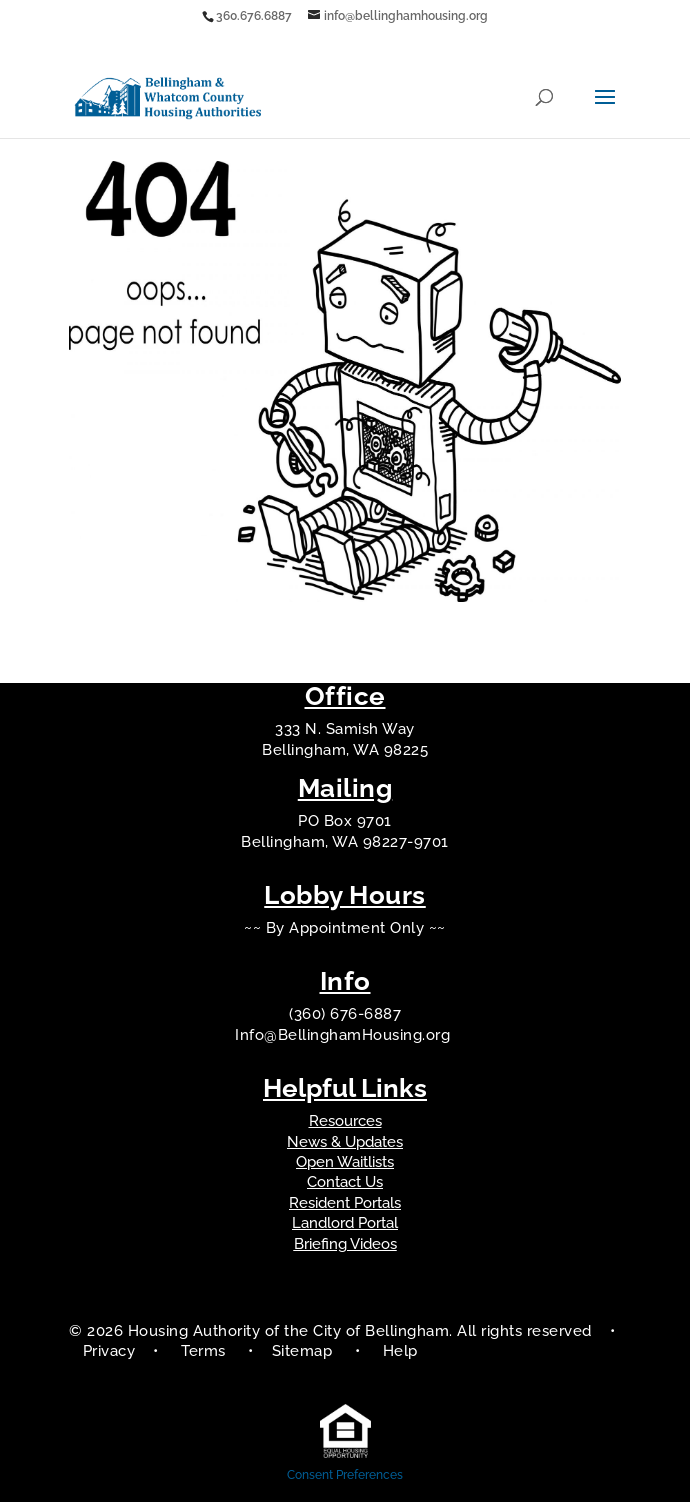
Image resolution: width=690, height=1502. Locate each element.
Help (400, 1351)
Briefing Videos (345, 1244)
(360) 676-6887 (345, 1014)
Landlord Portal (345, 1223)
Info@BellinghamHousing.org (345, 1035)
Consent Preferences (345, 1475)
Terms (203, 1351)
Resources (345, 1121)
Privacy (109, 1351)
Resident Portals (345, 1203)
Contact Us (345, 1182)
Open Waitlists (345, 1162)
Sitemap (304, 1351)
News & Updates (345, 1142)
